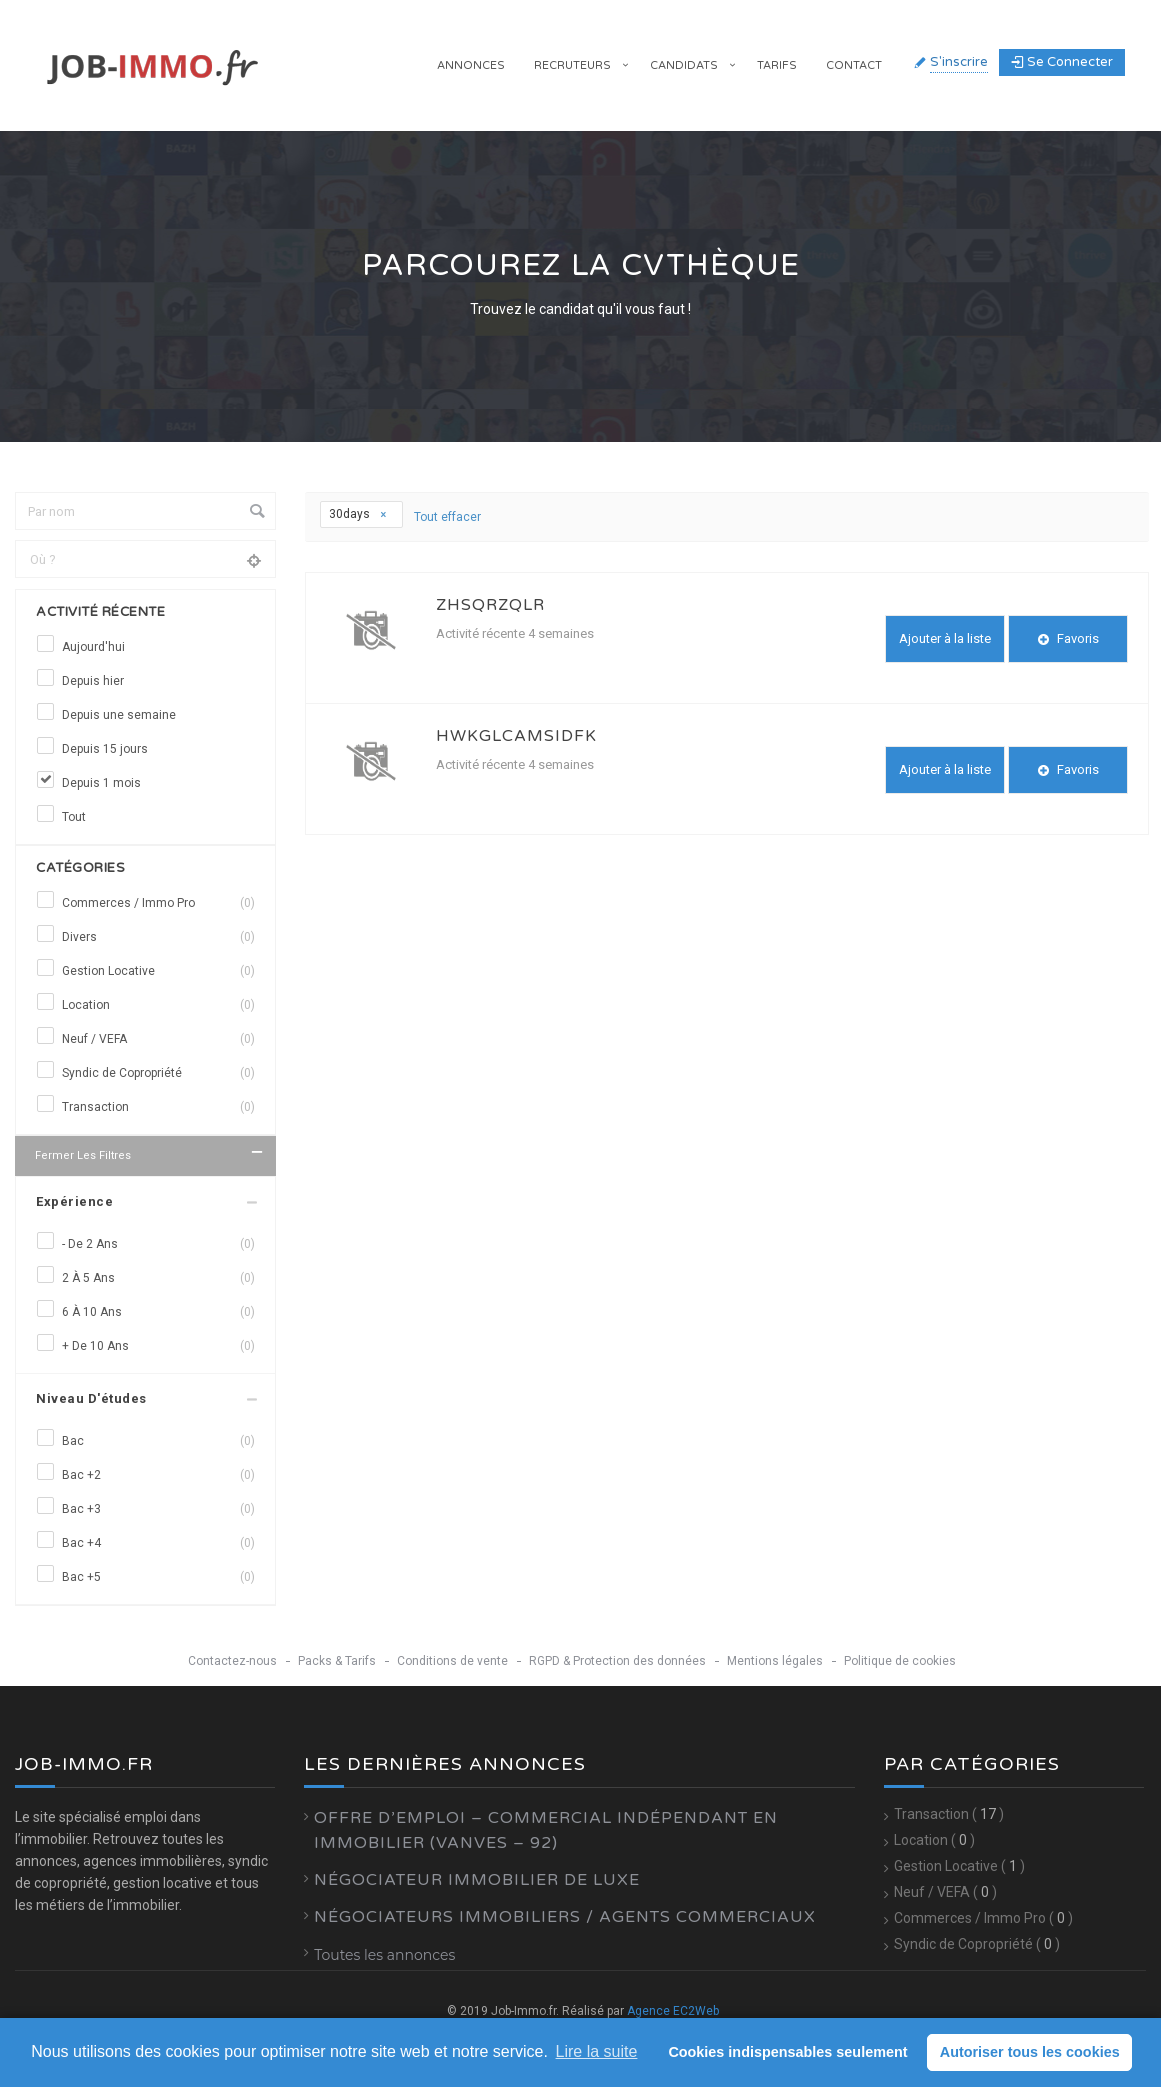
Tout (74, 817)
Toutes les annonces (384, 1955)
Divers (158, 937)
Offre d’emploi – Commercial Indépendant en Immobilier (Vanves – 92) (546, 1830)
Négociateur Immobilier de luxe (477, 1880)
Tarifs (777, 65)
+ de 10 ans (158, 1346)
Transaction (158, 1107)
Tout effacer (447, 517)
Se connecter (1062, 62)
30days (358, 514)
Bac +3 (158, 1509)
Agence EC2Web (673, 2011)
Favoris (1068, 638)
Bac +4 (158, 1543)
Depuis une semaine (119, 715)
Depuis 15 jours (105, 749)
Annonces (471, 65)
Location (158, 1005)
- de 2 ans (158, 1244)
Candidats (684, 65)
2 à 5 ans (158, 1278)
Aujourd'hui (93, 647)
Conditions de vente (452, 1661)
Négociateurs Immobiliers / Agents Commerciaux (565, 1917)
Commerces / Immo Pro (158, 903)
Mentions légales (775, 1661)
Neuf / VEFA (158, 1039)
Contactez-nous (232, 1661)
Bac (158, 1441)
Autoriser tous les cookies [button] (1030, 2052)
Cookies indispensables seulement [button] (787, 2052)
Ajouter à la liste (945, 638)
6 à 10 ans (158, 1312)
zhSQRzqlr (490, 605)
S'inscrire (959, 62)
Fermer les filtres (150, 1152)
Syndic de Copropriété (158, 1073)
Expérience (74, 1201)
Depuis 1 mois (101, 783)
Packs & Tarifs (337, 1661)
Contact (854, 65)
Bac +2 (158, 1475)
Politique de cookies (900, 1661)
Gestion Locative (158, 971)
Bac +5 (158, 1577)
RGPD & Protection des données (617, 1661)
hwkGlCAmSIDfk (516, 736)
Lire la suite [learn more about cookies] (597, 2051)
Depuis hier (93, 681)
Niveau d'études (91, 1398)
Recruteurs (572, 65)
